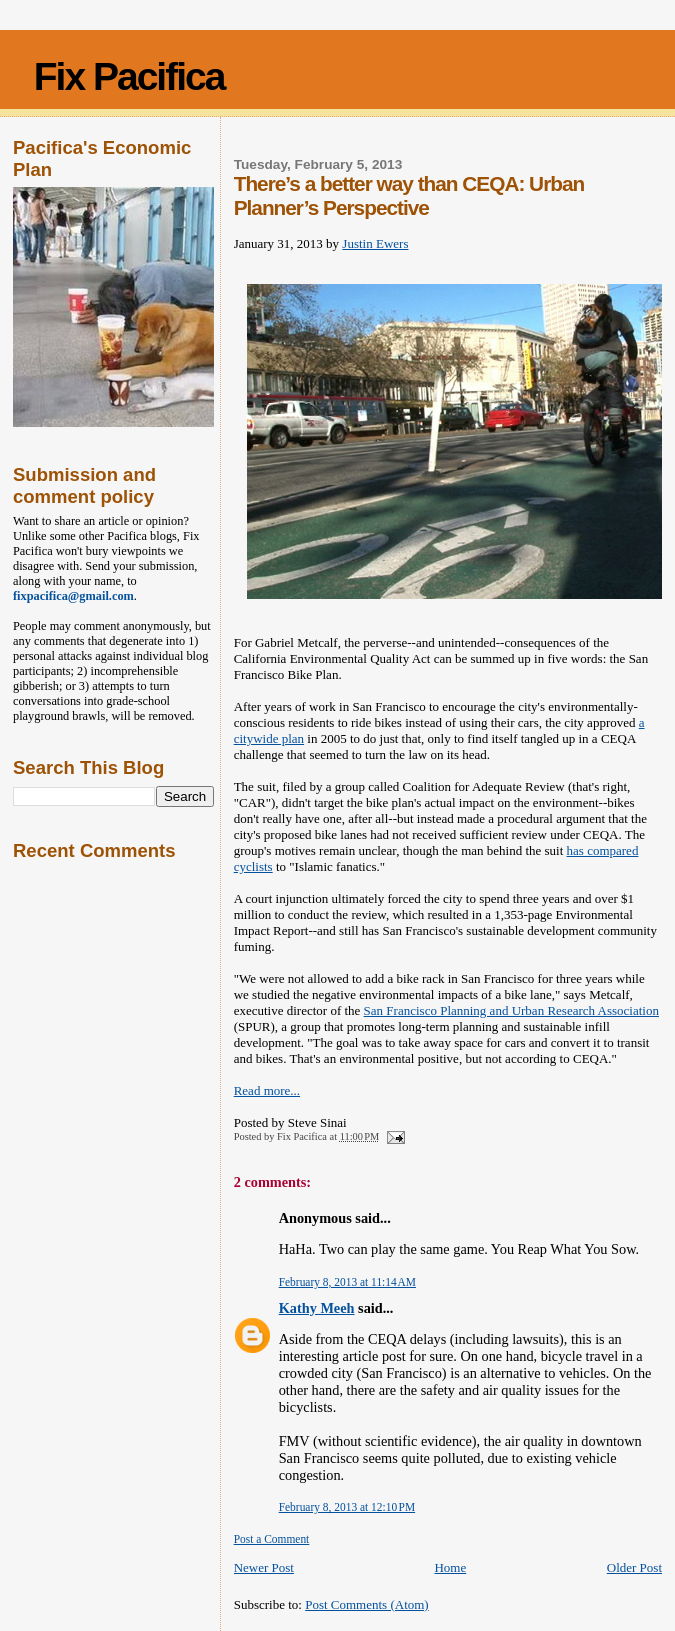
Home (450, 1567)
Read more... (267, 1090)
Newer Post (264, 1567)
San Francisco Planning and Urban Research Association (511, 1010)
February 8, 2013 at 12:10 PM (347, 1507)
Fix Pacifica (129, 76)
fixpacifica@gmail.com (73, 596)
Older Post (634, 1567)
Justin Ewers (375, 243)
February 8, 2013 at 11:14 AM (347, 1282)
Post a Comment (272, 1539)
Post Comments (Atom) (367, 1604)
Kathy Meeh (317, 1308)
